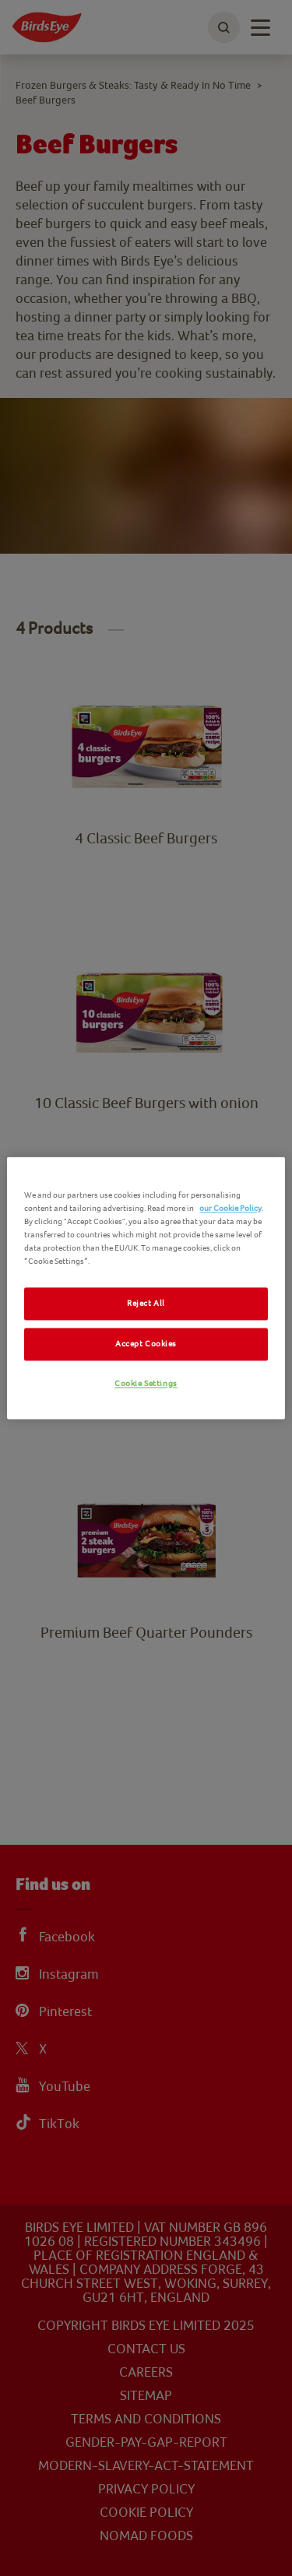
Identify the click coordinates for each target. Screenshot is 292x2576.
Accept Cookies (146, 1344)
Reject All (146, 1304)
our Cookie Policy (230, 1208)
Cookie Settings (146, 1384)
